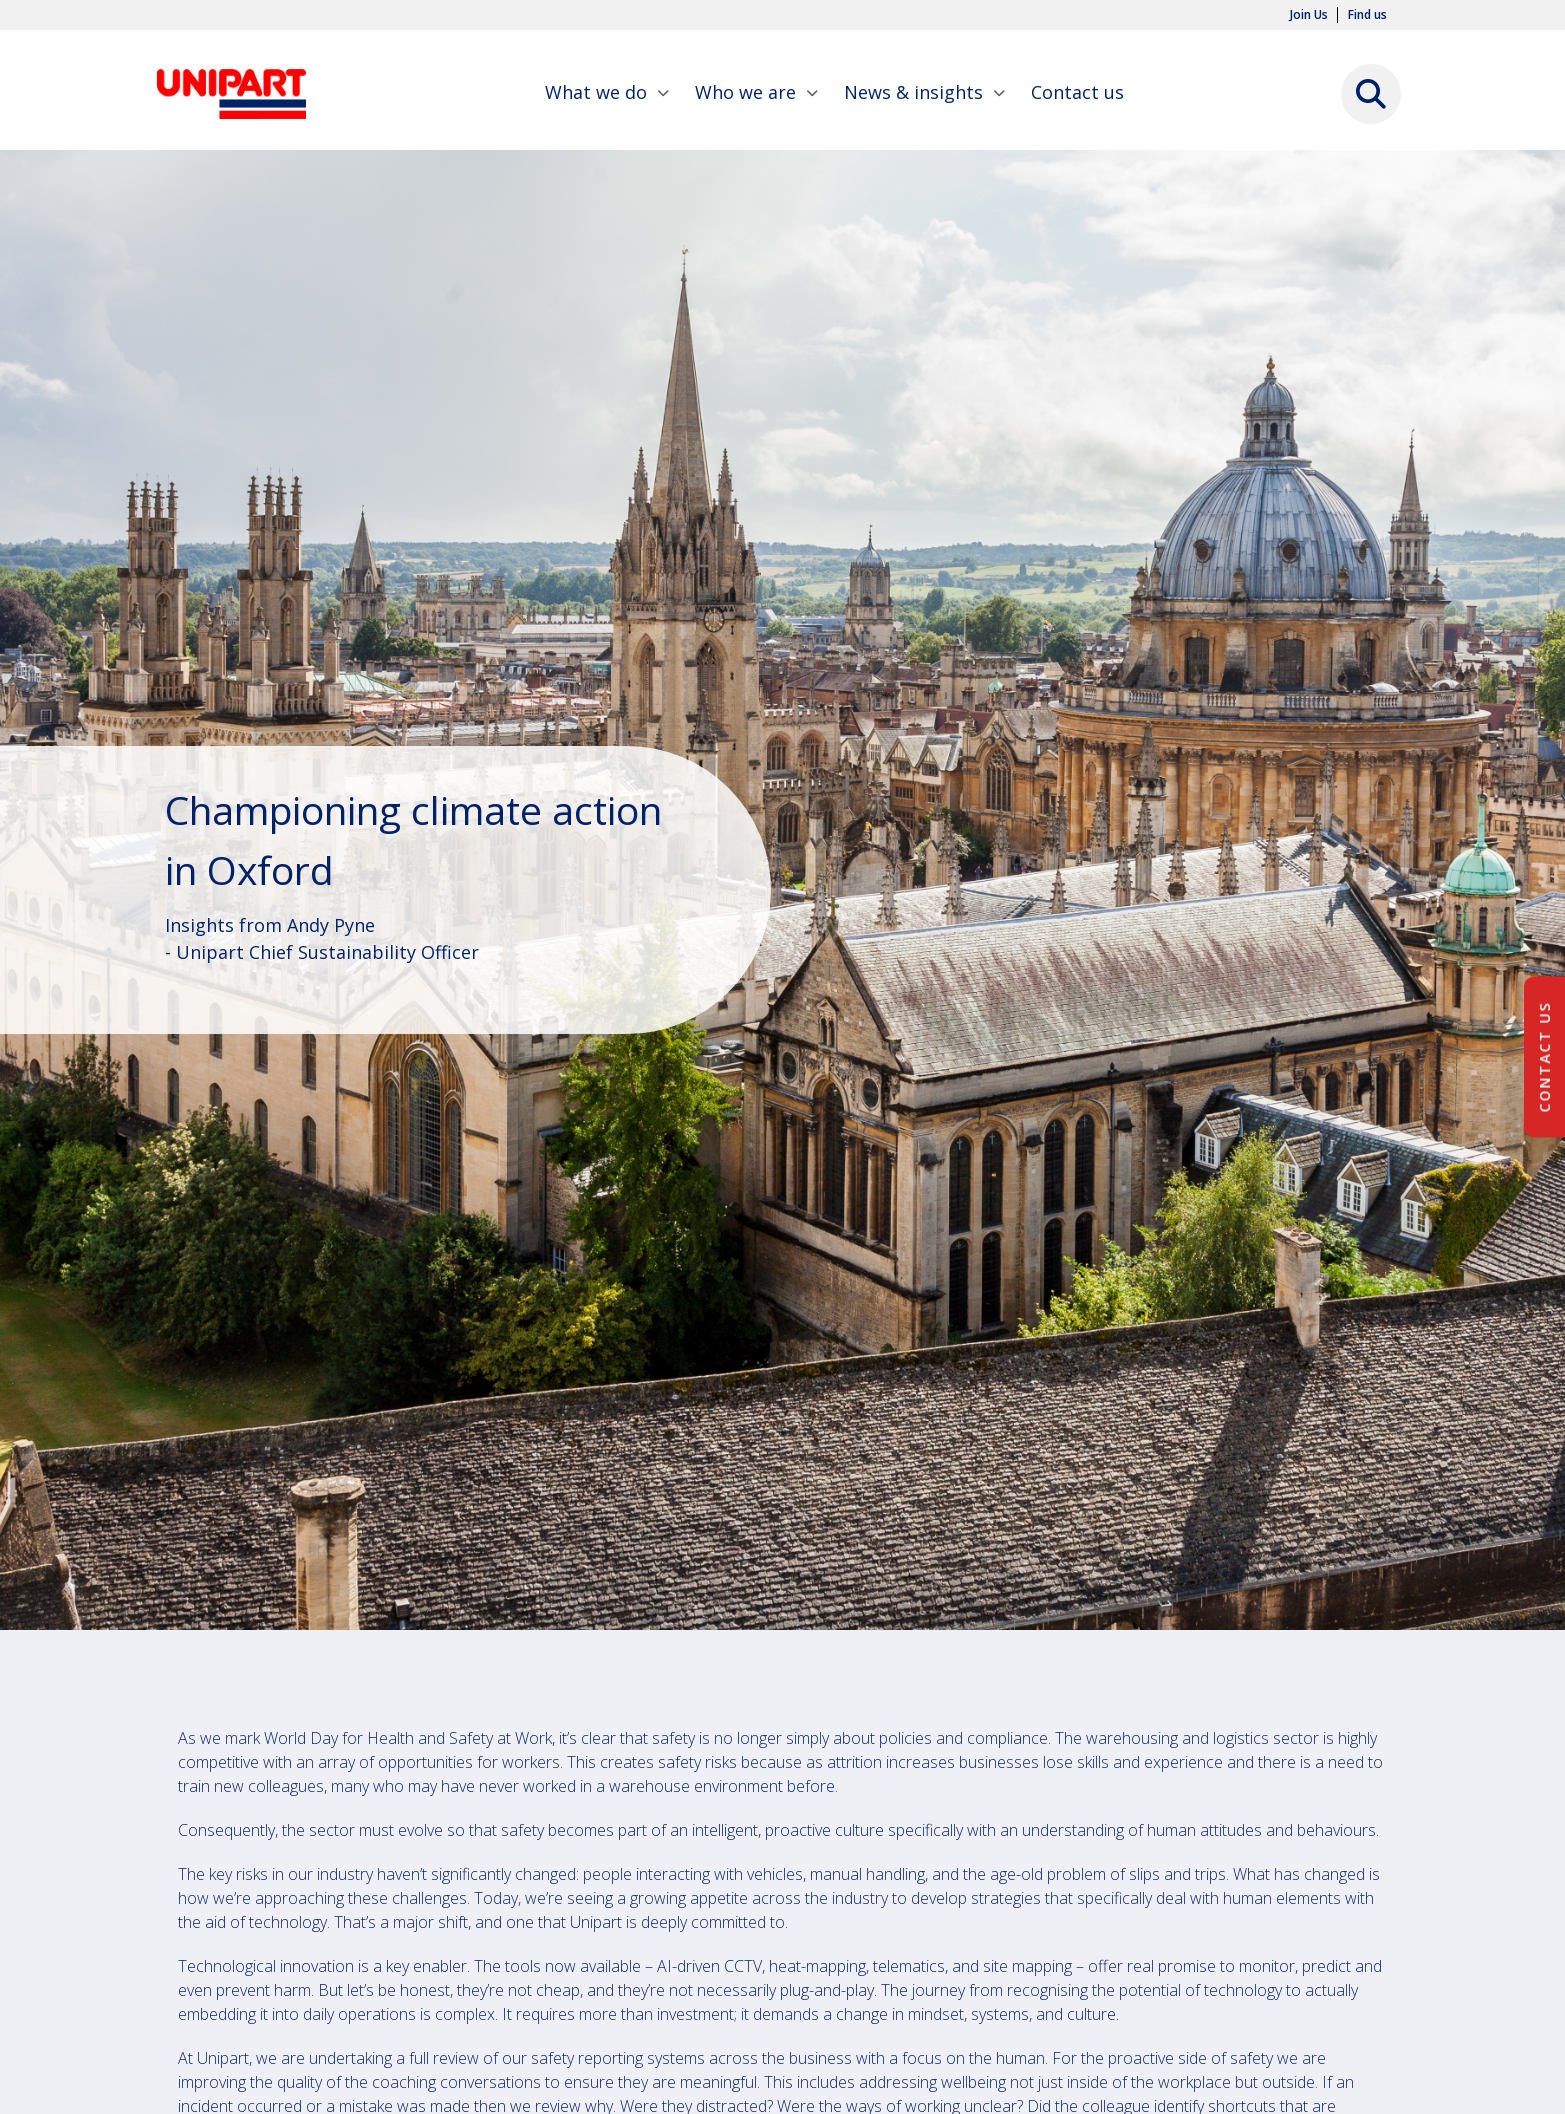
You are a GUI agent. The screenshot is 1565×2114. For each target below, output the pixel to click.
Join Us (1309, 15)
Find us (1367, 15)
